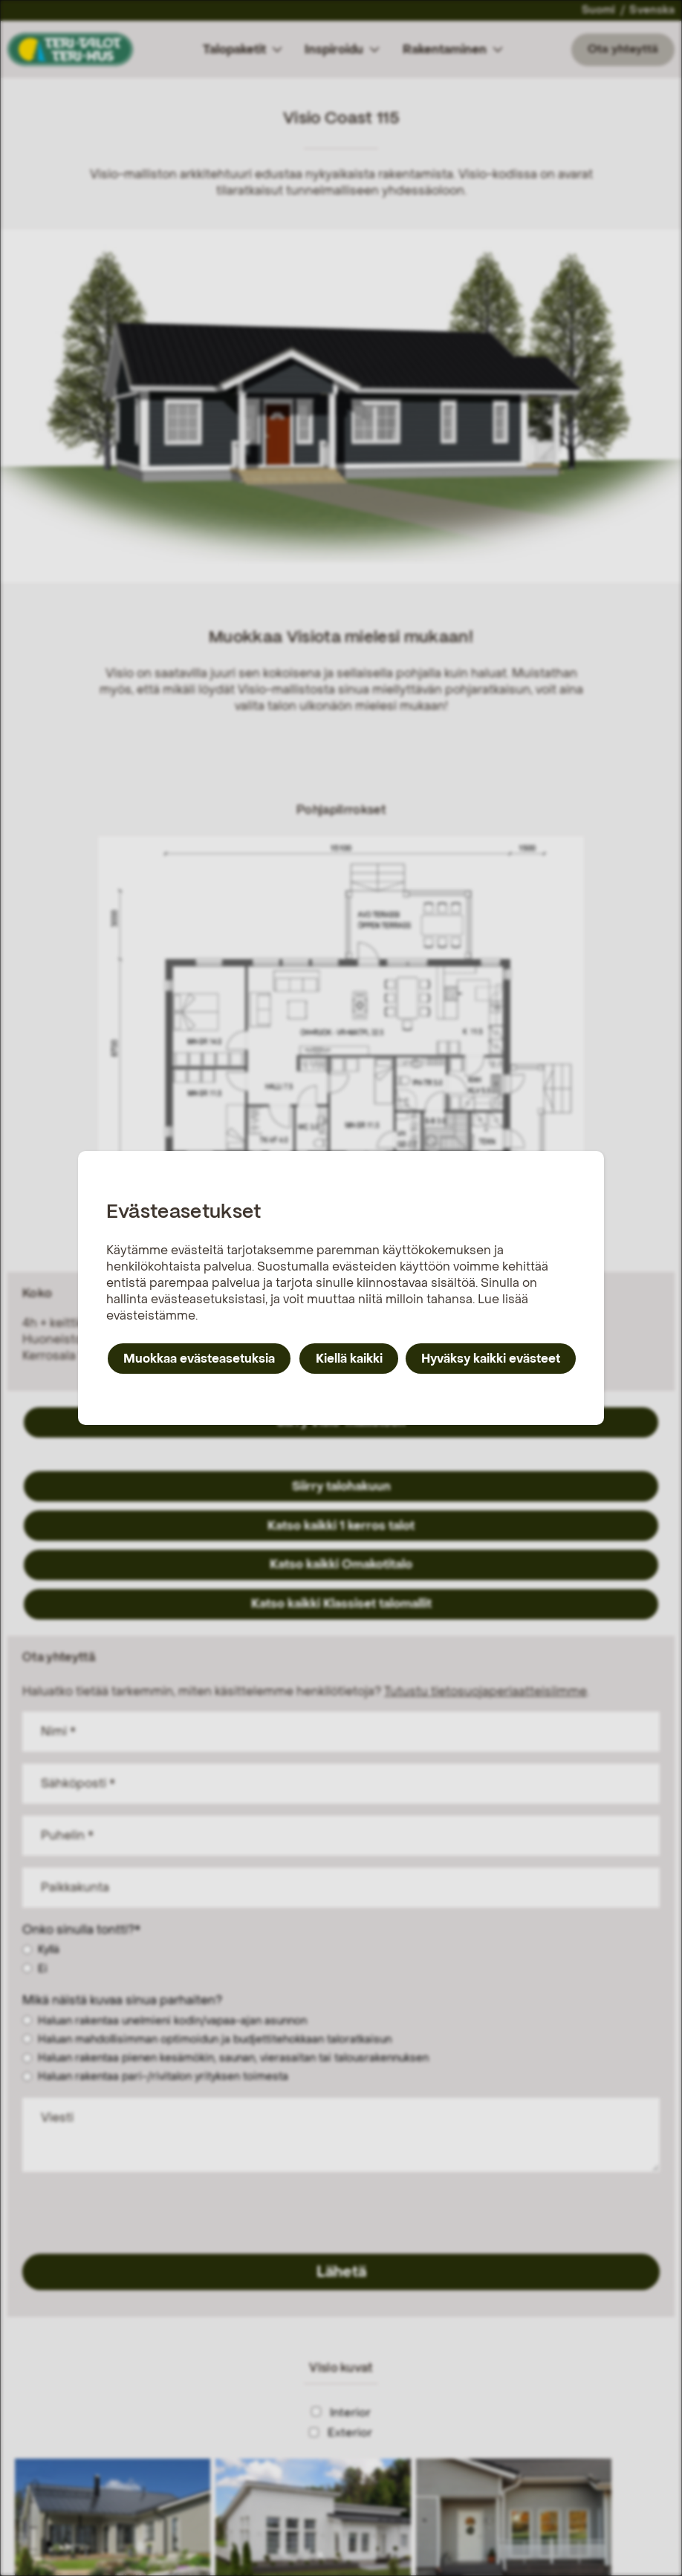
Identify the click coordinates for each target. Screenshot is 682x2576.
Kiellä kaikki (349, 1358)
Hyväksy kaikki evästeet (490, 1358)
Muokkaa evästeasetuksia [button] (199, 1358)
